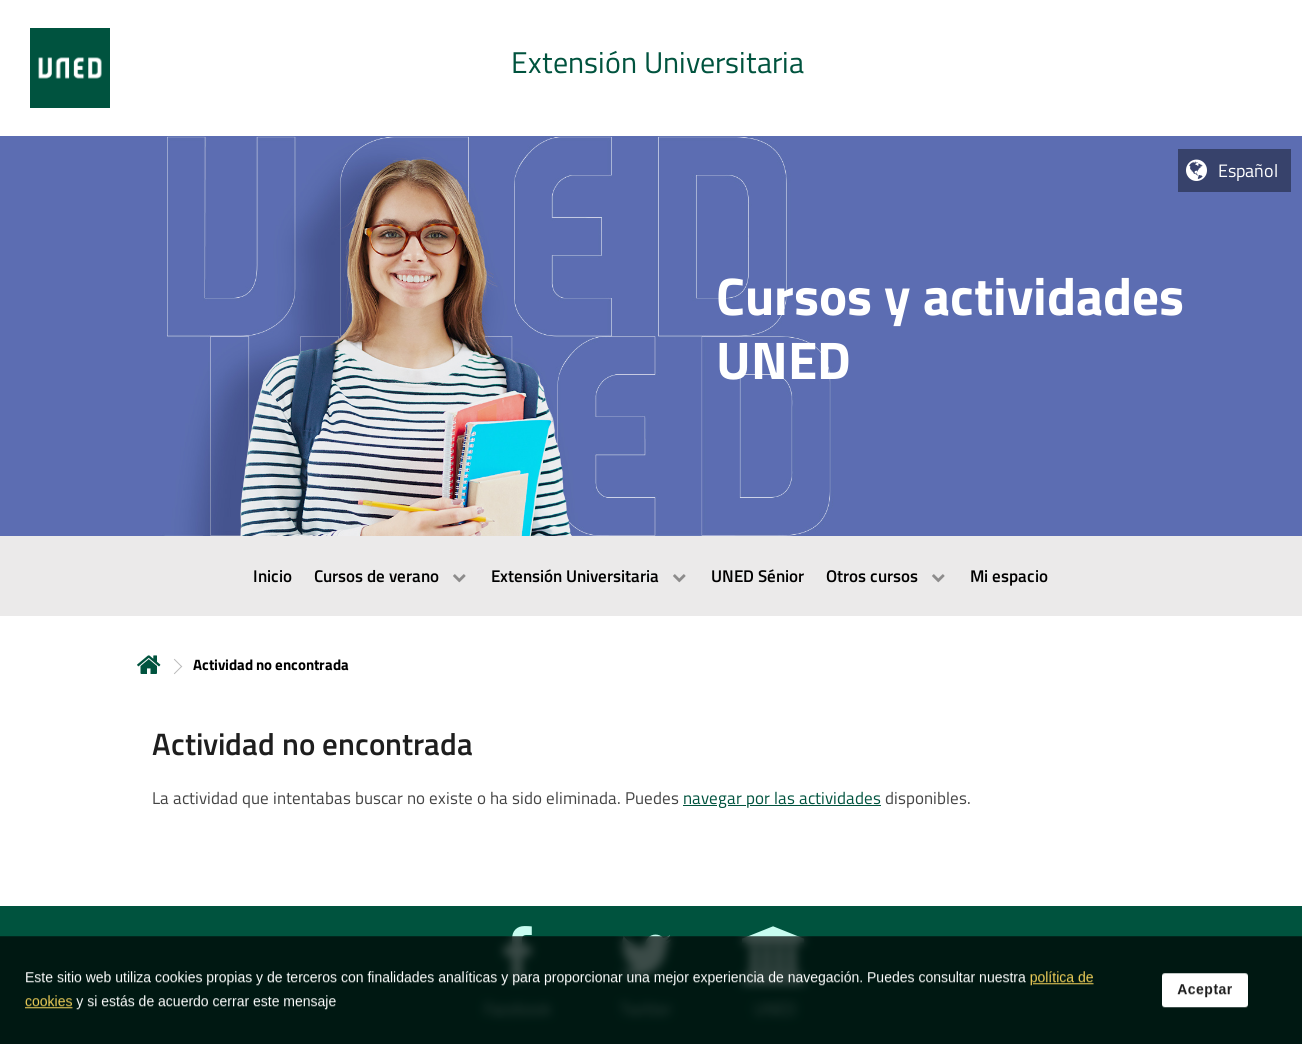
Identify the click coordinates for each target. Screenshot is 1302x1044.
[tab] (651, 68)
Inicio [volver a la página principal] (149, 664)
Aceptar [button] (1205, 1003)
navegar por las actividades (782, 798)
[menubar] (651, 576)
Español (1248, 170)
